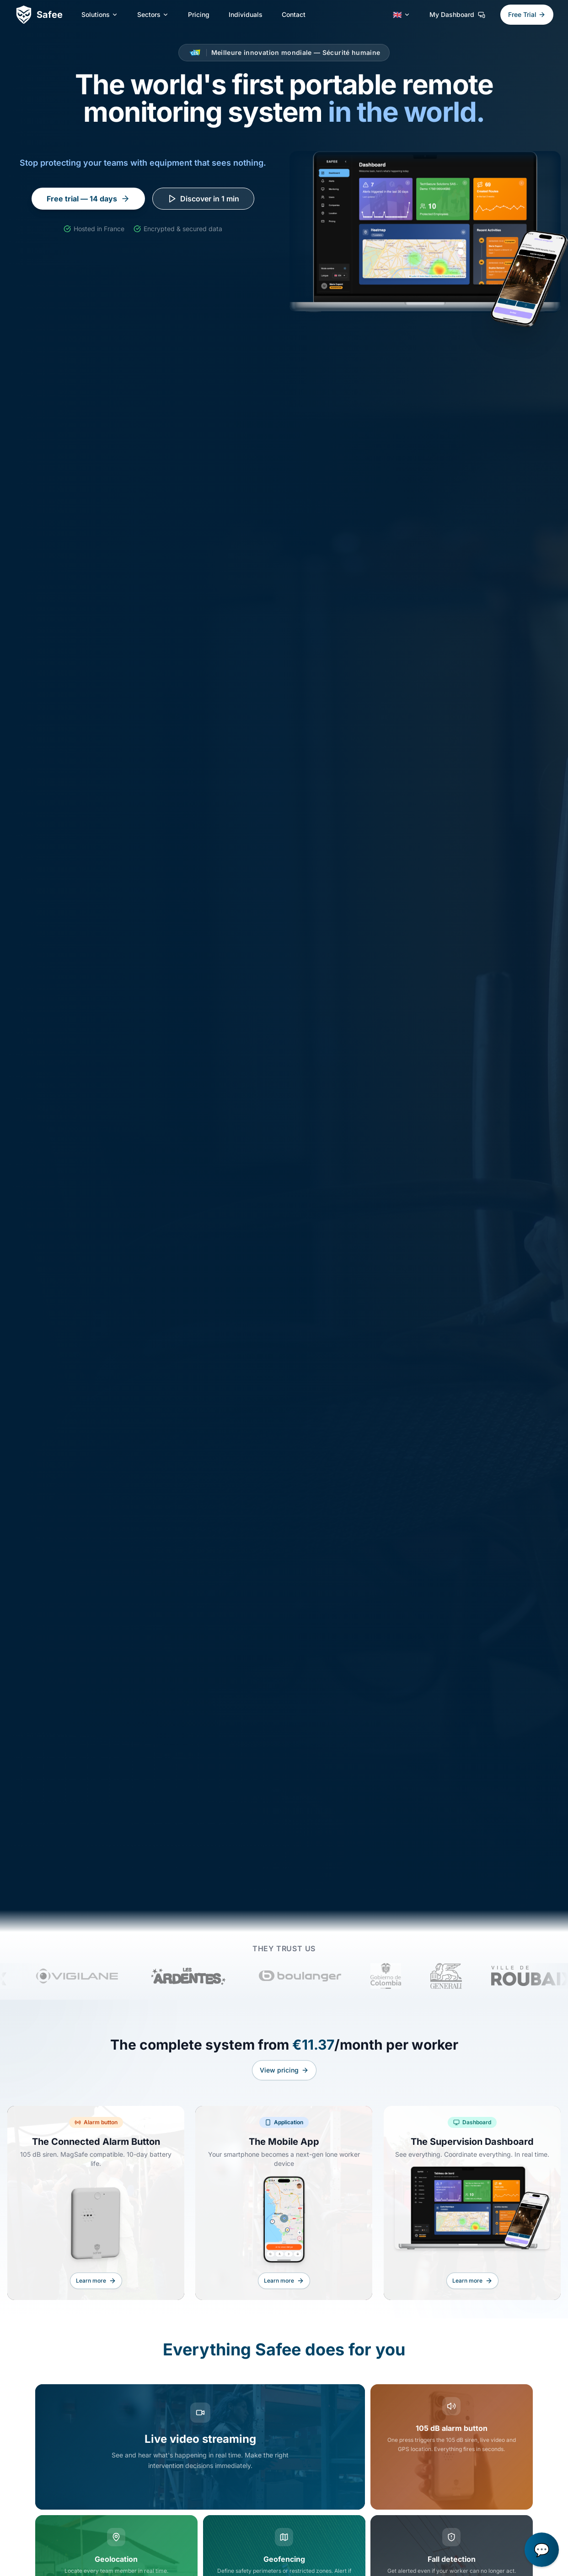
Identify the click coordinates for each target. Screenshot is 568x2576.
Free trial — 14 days (88, 198)
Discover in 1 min (203, 198)
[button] (542, 2550)
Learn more (96, 2290)
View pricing (284, 2079)
